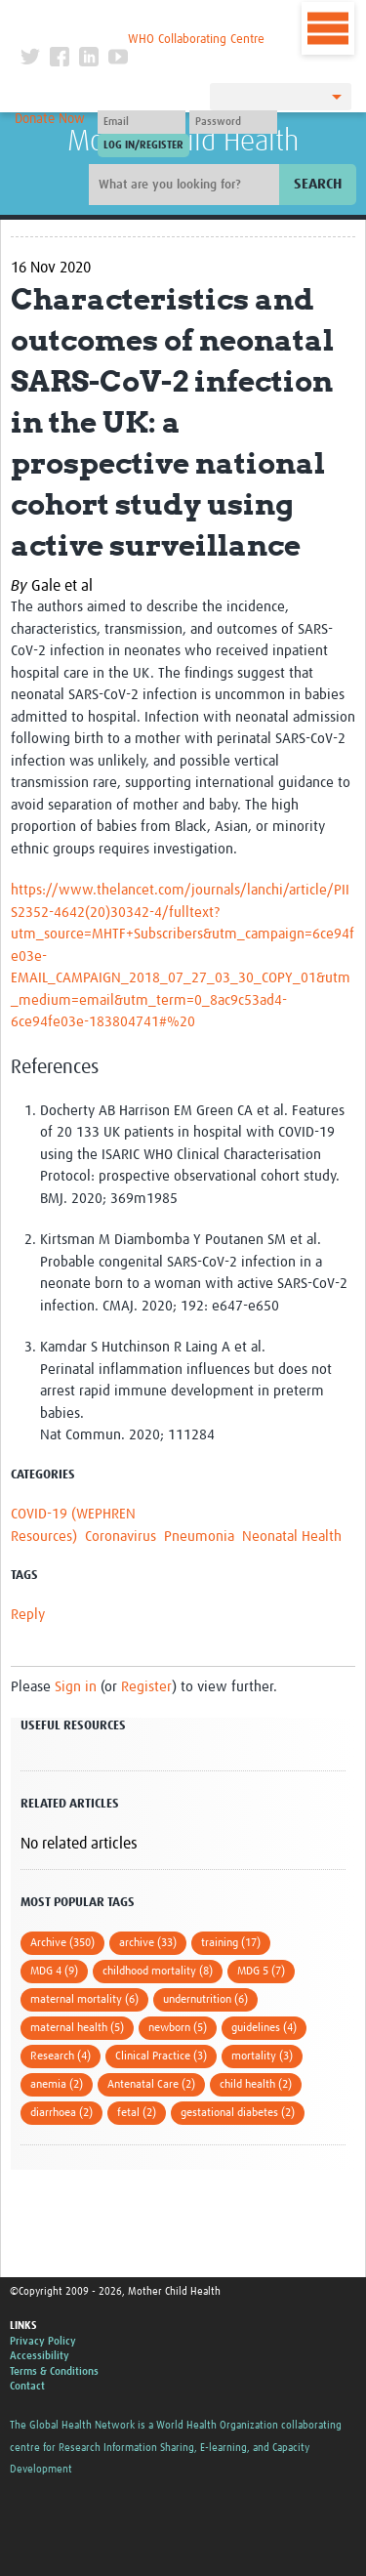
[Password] (233, 122)
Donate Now (50, 119)
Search (318, 184)
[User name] (141, 122)
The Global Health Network (142, 19)
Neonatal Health (292, 1536)
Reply (28, 1614)
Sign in (76, 1687)
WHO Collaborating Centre (196, 39)
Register (146, 1687)
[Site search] (186, 184)
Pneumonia (199, 1536)
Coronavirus (120, 1536)
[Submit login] (143, 145)
